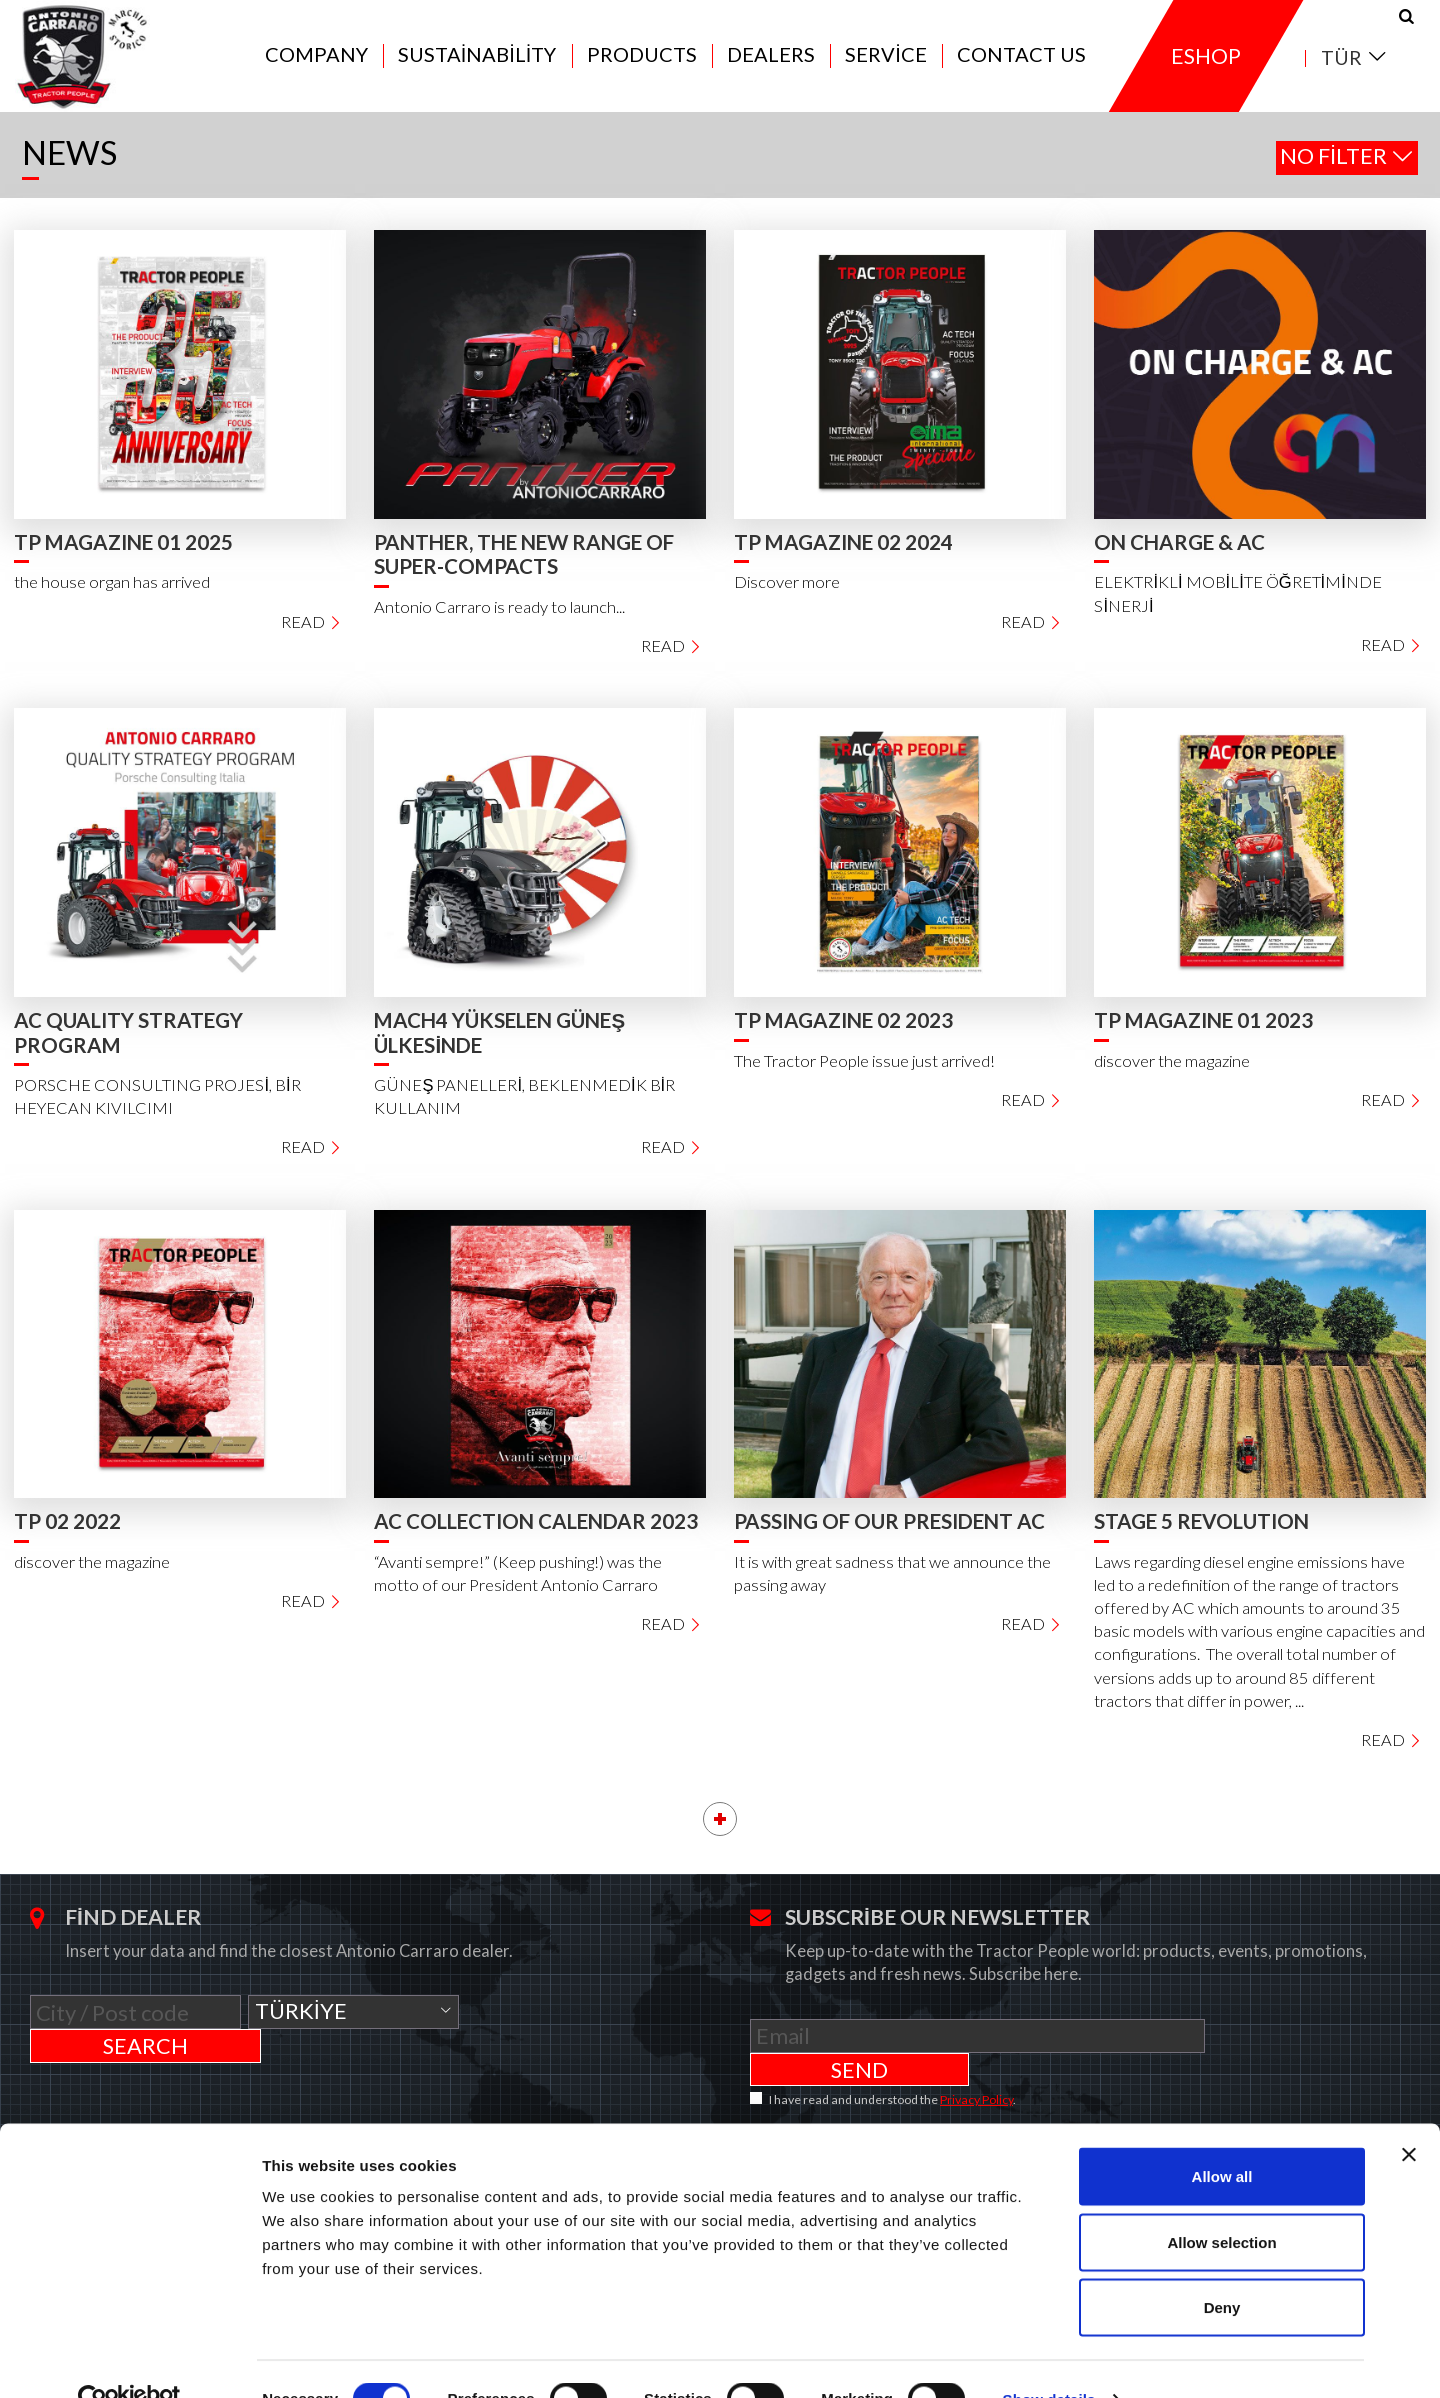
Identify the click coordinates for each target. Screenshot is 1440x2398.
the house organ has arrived (112, 595)
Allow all (1222, 2135)
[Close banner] (1409, 2114)
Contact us (1021, 62)
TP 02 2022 (67, 1534)
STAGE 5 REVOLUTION (1201, 1534)
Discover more (787, 595)
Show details (1049, 2358)
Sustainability (477, 62)
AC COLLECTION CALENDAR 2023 (536, 1534)
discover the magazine (1172, 1073)
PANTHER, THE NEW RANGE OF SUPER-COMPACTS (524, 567)
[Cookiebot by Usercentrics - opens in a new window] (129, 2359)
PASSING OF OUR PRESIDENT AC (889, 1534)
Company (316, 62)
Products (642, 62)
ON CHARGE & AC (1179, 555)
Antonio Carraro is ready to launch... (499, 620)
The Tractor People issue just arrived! (864, 1073)
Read (311, 634)
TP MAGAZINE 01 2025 (123, 555)
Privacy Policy (976, 2078)
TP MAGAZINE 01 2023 (1203, 1033)
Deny (1222, 2266)
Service (886, 62)
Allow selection (1221, 2201)
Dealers (771, 62)
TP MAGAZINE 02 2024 (843, 555)
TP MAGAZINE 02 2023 (843, 1033)
